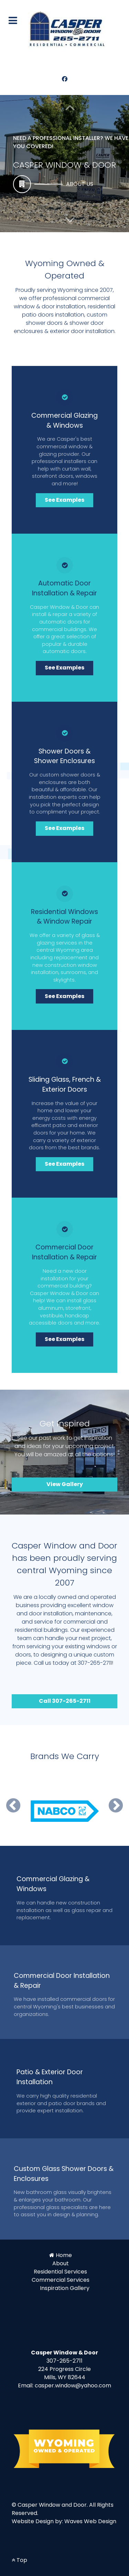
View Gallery (64, 1484)
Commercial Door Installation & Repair (64, 1252)
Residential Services (60, 2272)
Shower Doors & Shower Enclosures (64, 756)
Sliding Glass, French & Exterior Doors (65, 1084)
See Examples (64, 500)
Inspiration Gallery (64, 2288)
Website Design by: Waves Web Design (64, 2521)
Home (64, 2255)
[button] (70, 219)
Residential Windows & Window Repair (64, 916)
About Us (79, 184)
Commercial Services (60, 2280)
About (60, 2263)
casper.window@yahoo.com (73, 2385)
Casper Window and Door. (53, 2505)
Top (19, 2560)
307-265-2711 (64, 2361)
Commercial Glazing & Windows (64, 420)
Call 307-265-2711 (64, 1701)
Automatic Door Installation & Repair (64, 588)
